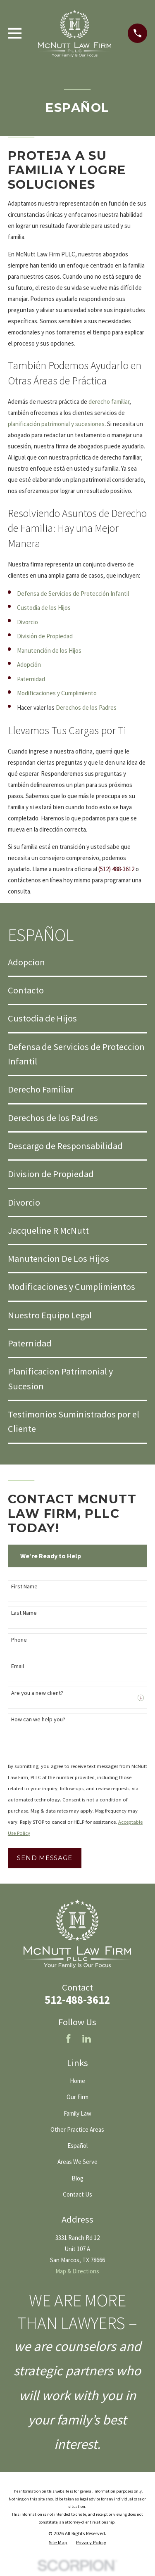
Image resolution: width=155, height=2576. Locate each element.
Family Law (77, 2113)
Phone (19, 1639)
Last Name (24, 1612)
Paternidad (31, 679)
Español (77, 2145)
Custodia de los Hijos (44, 607)
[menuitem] (77, 962)
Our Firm (77, 2097)
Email (17, 1666)
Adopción (29, 664)
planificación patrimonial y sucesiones (56, 424)
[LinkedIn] (86, 2038)
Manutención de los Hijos (49, 650)
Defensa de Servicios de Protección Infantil (73, 593)
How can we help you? (38, 1719)
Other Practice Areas (77, 2129)
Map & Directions (77, 2271)
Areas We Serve (77, 2162)
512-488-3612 (77, 2000)
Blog (77, 2178)
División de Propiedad (45, 636)
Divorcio (27, 622)
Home (77, 2081)
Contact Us (77, 2194)
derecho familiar (108, 401)
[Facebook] (68, 2038)
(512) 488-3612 (116, 869)
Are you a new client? (37, 1693)
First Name (24, 1586)
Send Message (44, 1858)
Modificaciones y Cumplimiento (57, 693)
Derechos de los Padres (86, 707)
